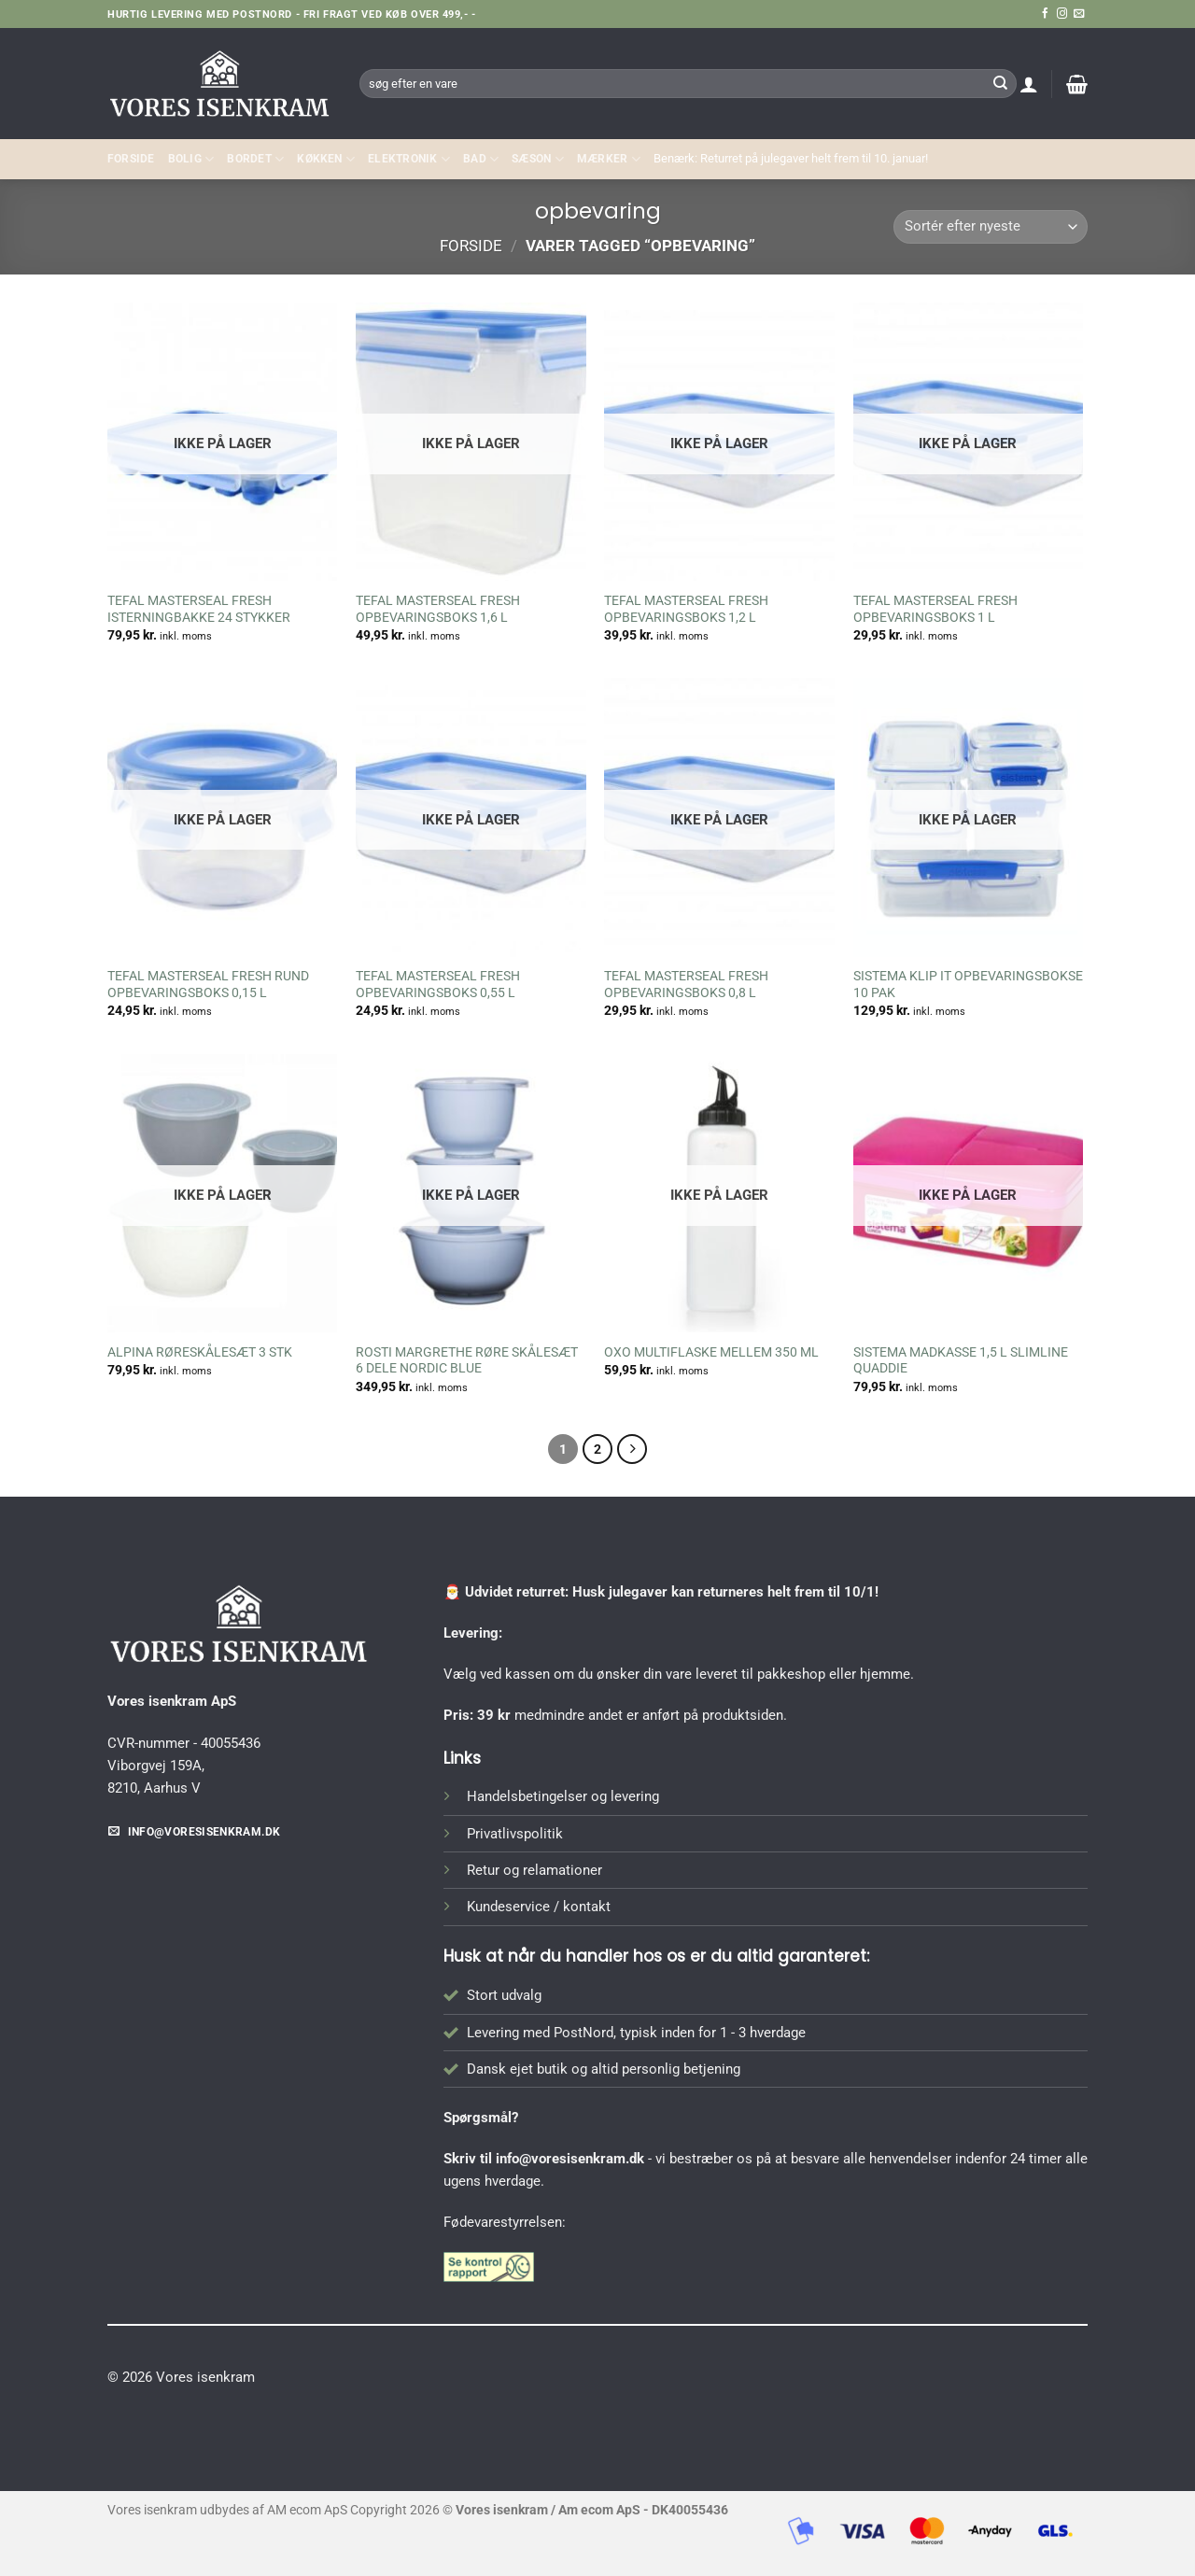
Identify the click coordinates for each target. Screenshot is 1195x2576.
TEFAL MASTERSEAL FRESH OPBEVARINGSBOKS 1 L (935, 609)
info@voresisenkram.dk (570, 2158)
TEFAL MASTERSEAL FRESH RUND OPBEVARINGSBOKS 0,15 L (208, 984)
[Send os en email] (1079, 14)
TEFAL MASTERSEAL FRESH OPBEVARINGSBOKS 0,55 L (438, 984)
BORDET (255, 159)
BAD (481, 159)
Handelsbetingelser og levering (563, 1796)
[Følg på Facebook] (1045, 14)
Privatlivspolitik (515, 1833)
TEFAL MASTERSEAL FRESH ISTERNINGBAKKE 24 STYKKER (198, 609)
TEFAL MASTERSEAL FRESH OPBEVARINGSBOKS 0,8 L (686, 984)
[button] (1028, 84)
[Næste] (632, 1449)
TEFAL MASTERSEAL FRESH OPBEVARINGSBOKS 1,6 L (438, 609)
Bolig (191, 159)
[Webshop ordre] (990, 227)
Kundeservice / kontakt (539, 1906)
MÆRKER (608, 159)
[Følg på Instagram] (1062, 14)
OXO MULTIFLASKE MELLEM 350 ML (711, 1351)
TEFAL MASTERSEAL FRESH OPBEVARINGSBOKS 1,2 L (686, 609)
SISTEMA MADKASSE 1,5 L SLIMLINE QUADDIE (960, 1360)
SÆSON (538, 159)
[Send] (1000, 83)
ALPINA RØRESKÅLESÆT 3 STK (199, 1351)
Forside (131, 158)
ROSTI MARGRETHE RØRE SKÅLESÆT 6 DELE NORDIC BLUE (467, 1360)
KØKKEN (326, 159)
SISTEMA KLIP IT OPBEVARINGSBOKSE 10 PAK (968, 984)
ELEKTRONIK (409, 159)
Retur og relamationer (534, 1870)
